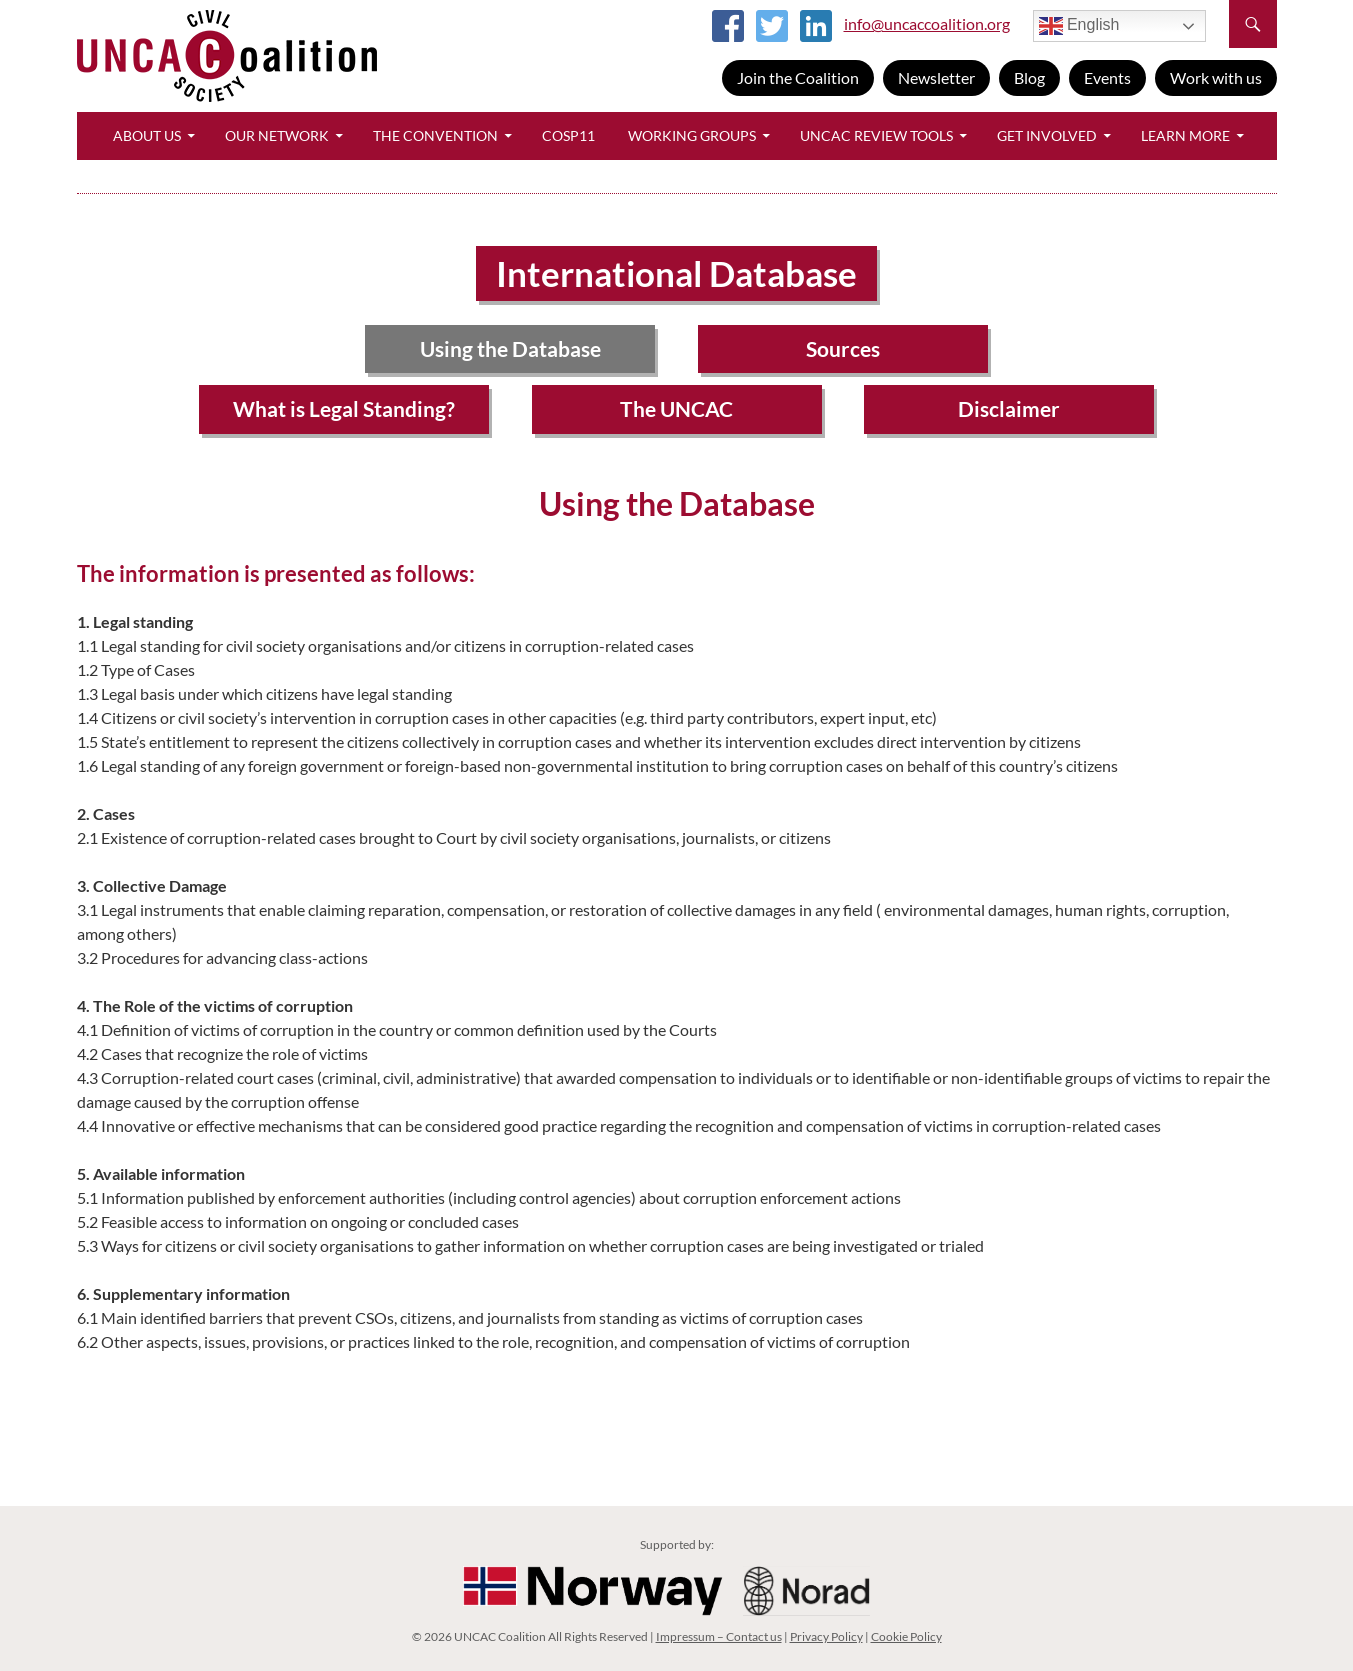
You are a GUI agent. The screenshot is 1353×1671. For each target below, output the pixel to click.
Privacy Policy (826, 1636)
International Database (676, 273)
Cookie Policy (906, 1636)
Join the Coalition (798, 77)
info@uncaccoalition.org (927, 23)
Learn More (1185, 135)
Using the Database (510, 348)
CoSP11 (568, 135)
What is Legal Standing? (344, 408)
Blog (1029, 77)
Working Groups (692, 135)
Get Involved (1047, 135)
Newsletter (936, 77)
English (1079, 26)
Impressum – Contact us (719, 1636)
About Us (147, 135)
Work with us (1216, 77)
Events (1107, 77)
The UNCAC (676, 408)
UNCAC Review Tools (876, 135)
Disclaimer (1009, 408)
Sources (843, 348)
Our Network (277, 135)
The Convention (435, 135)
